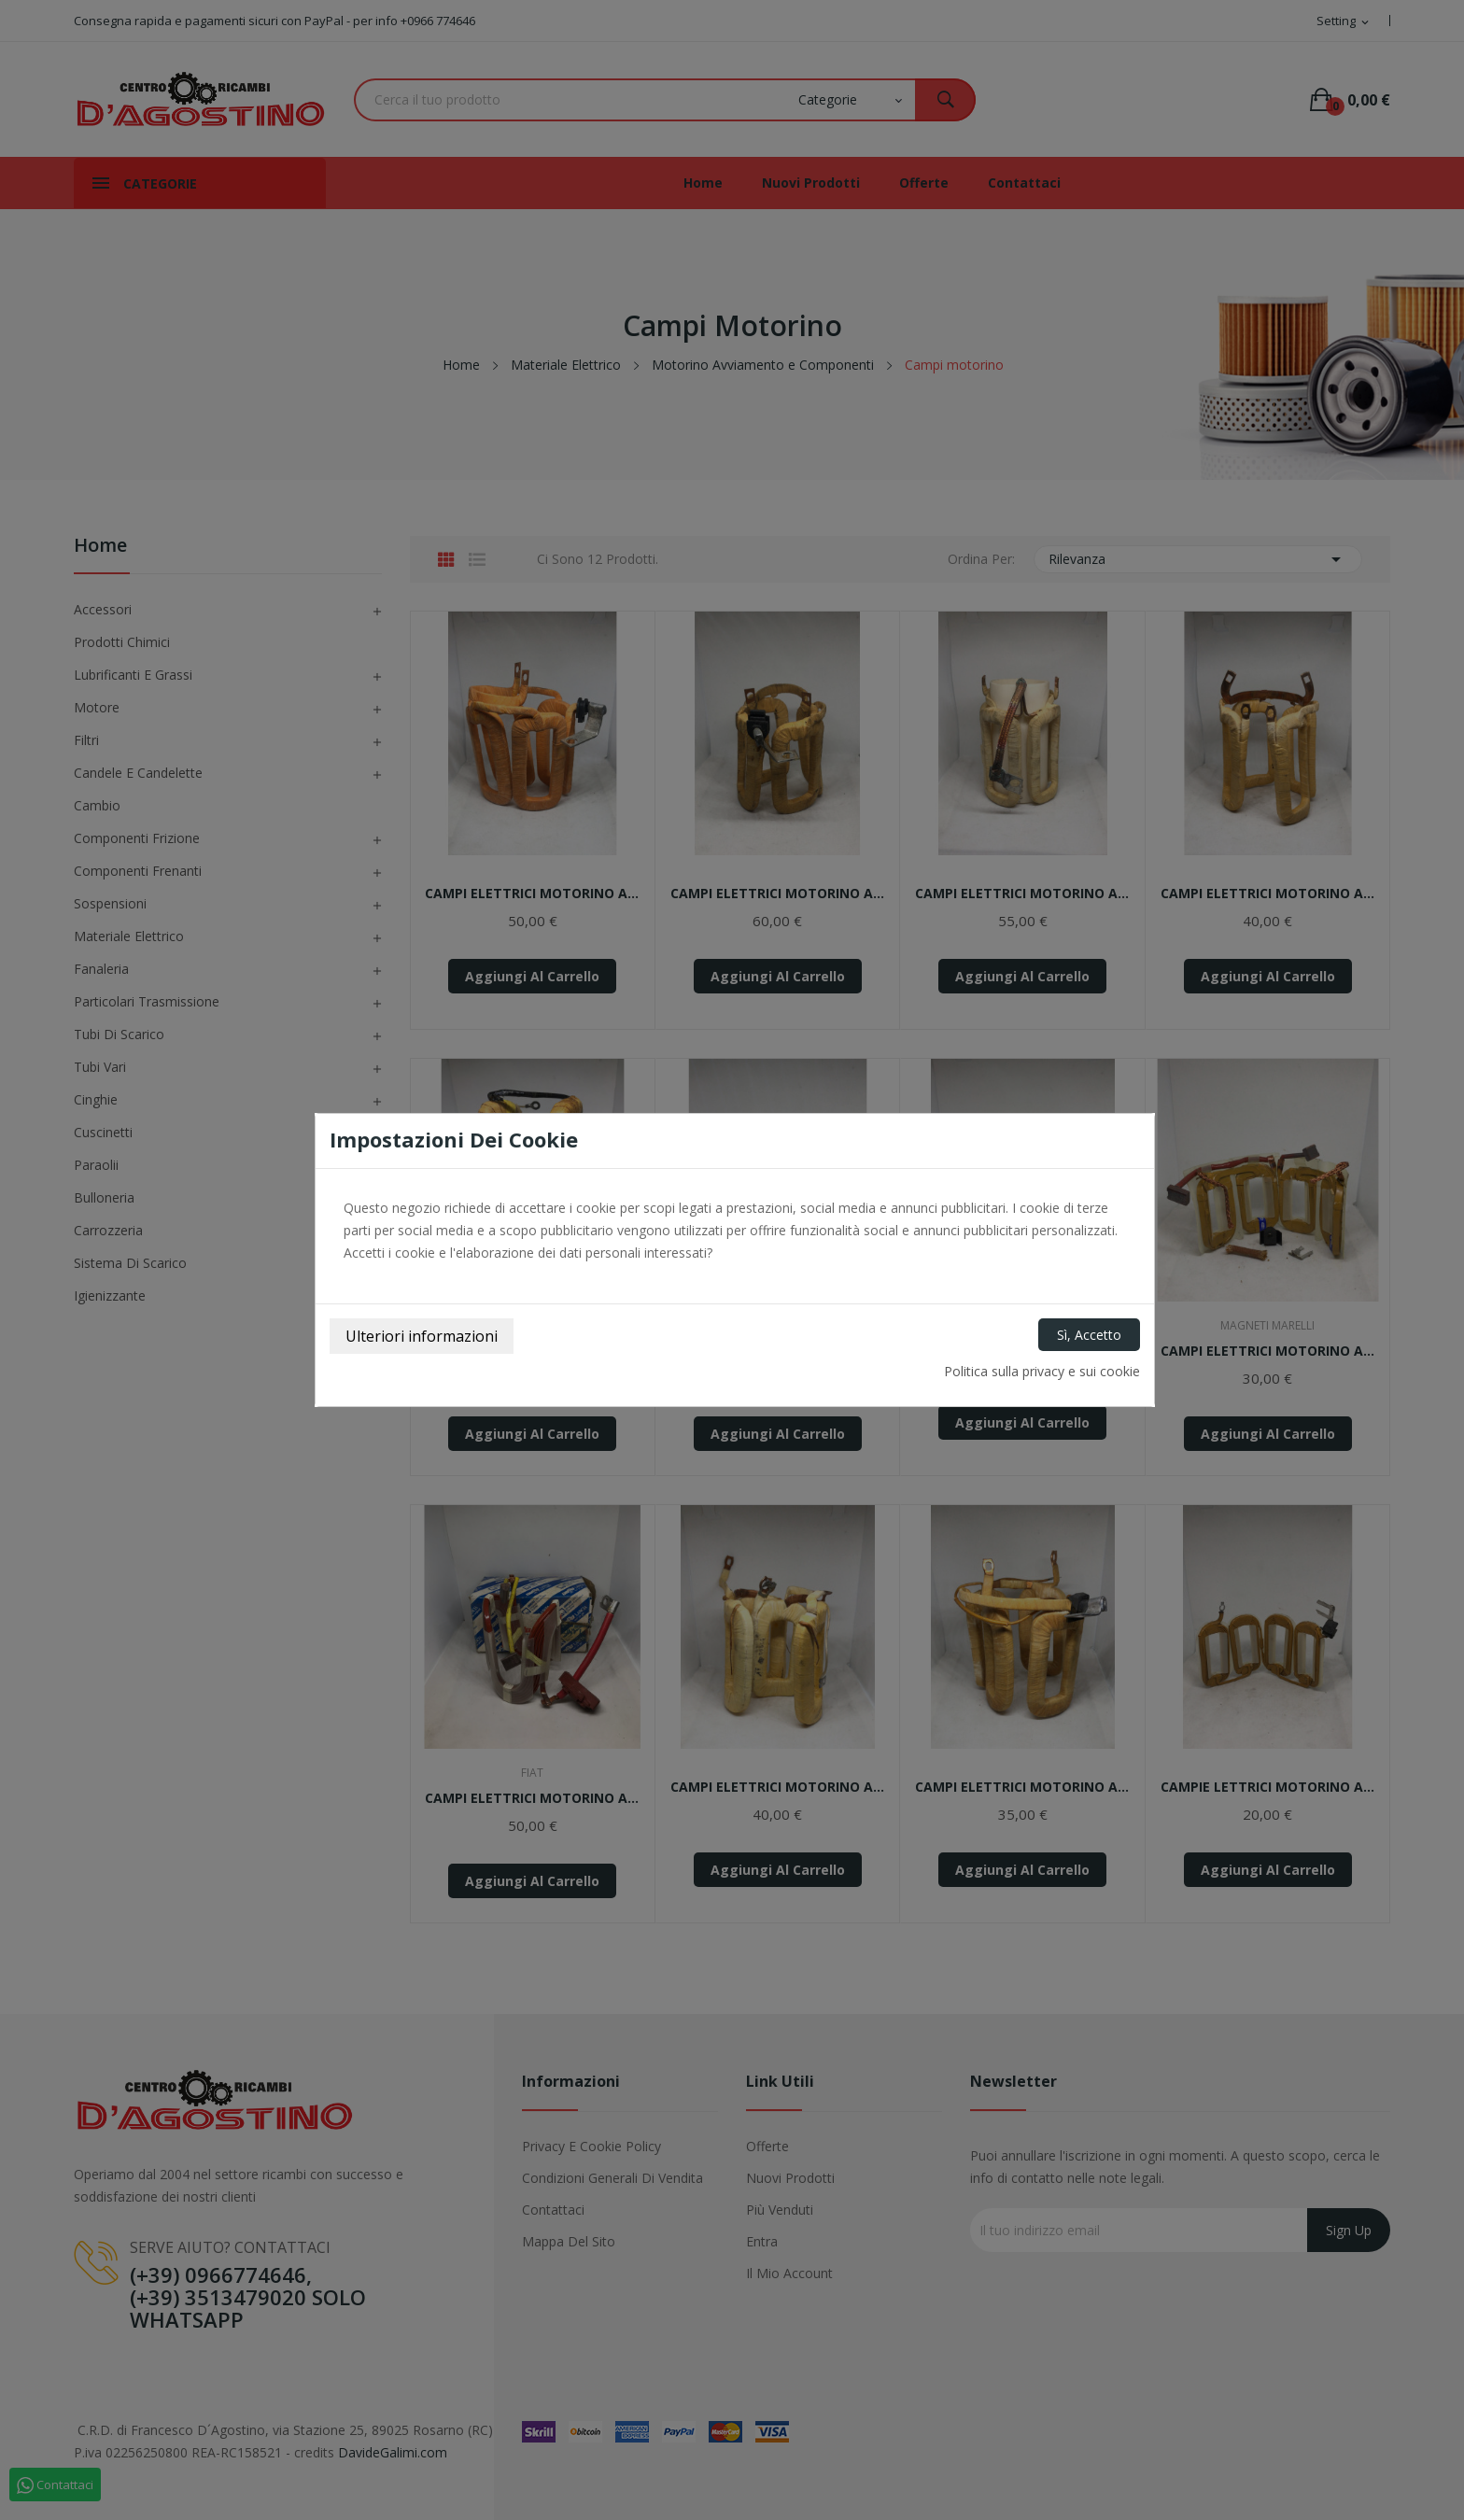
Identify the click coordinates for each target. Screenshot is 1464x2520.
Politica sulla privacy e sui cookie (1042, 1371)
